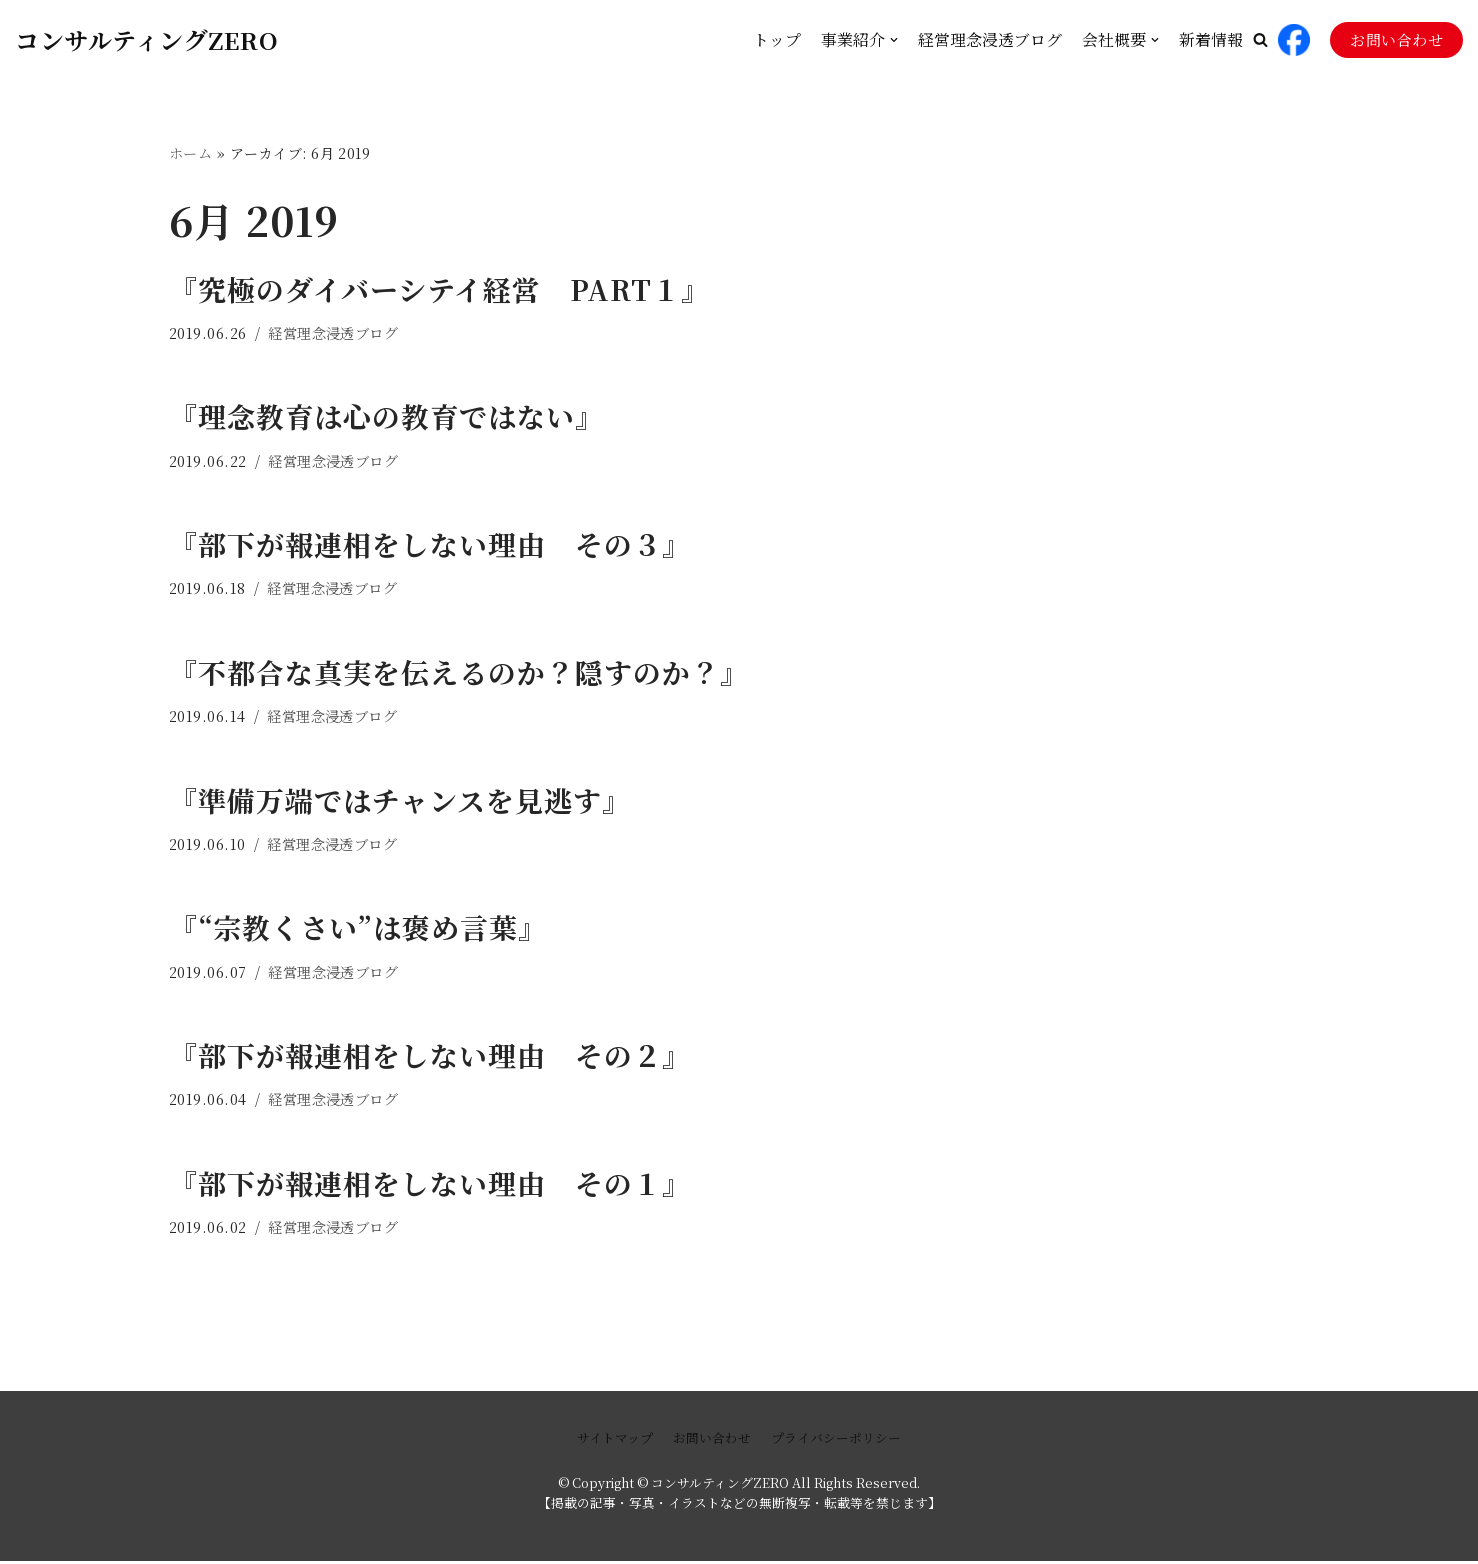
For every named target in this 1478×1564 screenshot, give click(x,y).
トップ (777, 39)
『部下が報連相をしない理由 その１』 (430, 1185)
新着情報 (1211, 39)
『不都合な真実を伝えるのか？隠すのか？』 (459, 673)
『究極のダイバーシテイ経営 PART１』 (439, 289)
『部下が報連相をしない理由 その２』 (430, 1057)
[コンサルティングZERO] (146, 39)
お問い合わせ (1396, 39)
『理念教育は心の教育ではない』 (386, 417)
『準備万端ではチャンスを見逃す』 (400, 801)
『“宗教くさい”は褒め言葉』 (358, 929)
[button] (1260, 39)
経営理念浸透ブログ (990, 39)
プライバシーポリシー (836, 1440)
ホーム (191, 153)
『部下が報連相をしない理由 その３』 (430, 545)
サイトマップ (615, 1440)
